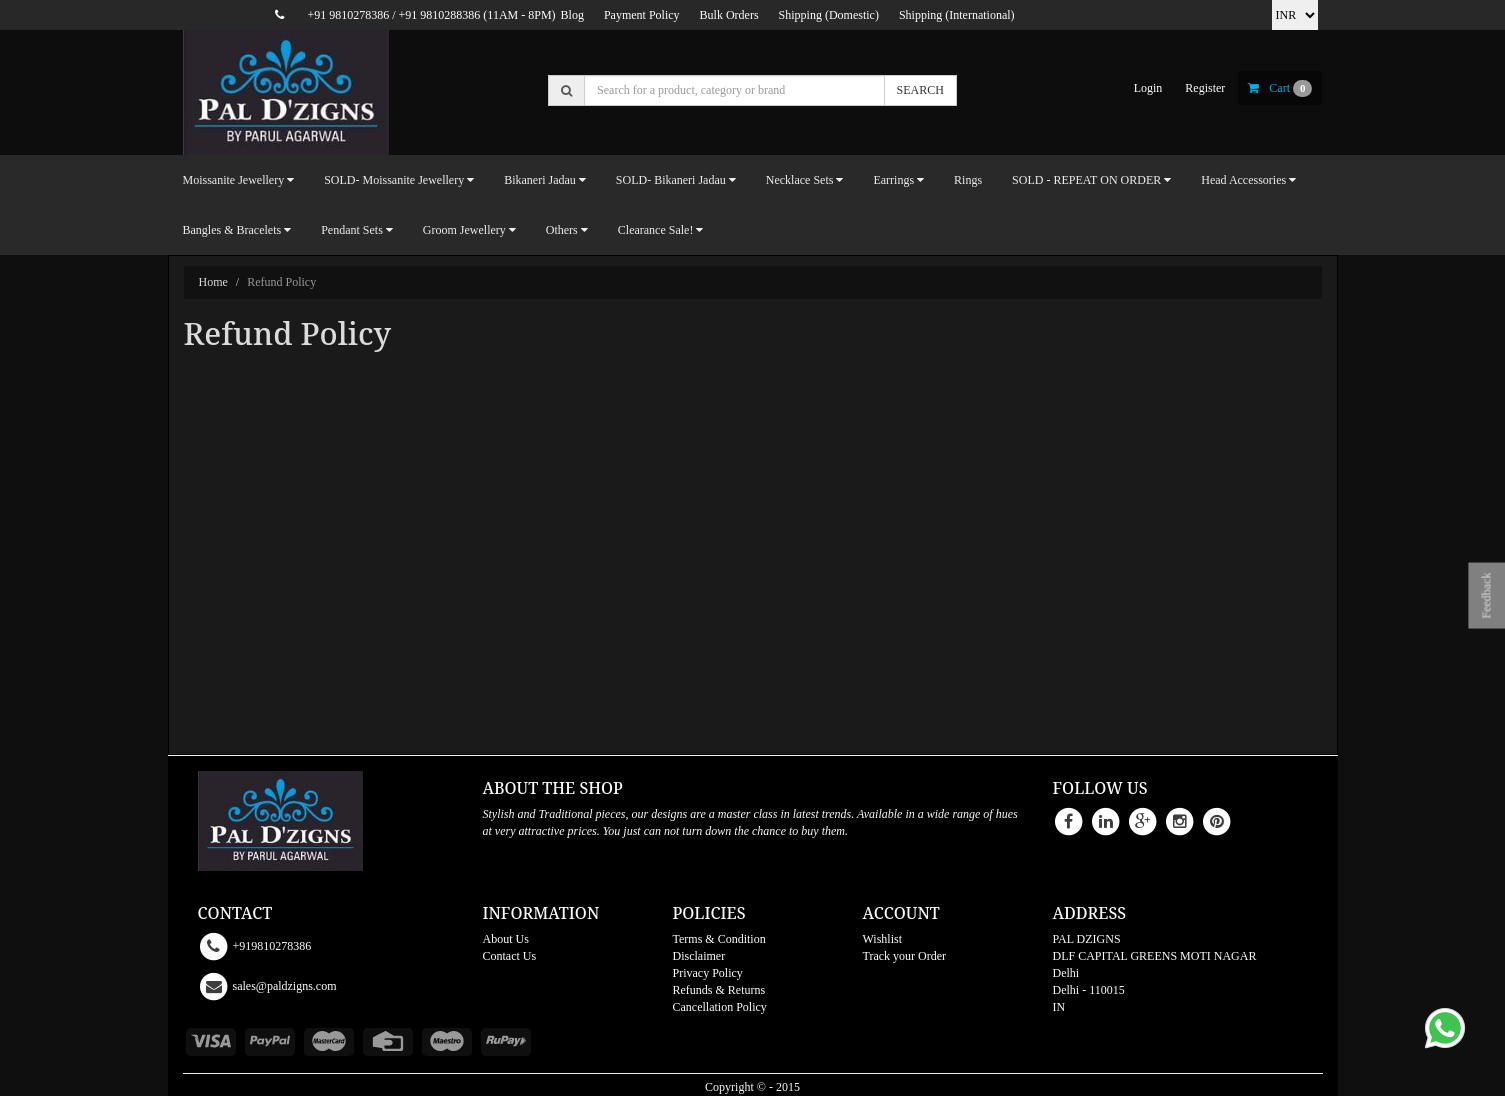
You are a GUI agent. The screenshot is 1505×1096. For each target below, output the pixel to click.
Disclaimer (699, 956)
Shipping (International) (957, 15)
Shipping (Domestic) (829, 15)
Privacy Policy (708, 973)
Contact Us (510, 956)
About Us (506, 939)
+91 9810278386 (348, 15)
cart (1280, 88)
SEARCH (920, 90)
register (1205, 88)
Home (213, 282)
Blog (572, 15)
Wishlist (883, 939)
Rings (968, 180)
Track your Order (905, 956)
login (1148, 88)
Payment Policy (642, 15)
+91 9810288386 (440, 15)
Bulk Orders (729, 15)
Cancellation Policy (720, 1007)
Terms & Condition (719, 939)
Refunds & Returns (719, 990)
